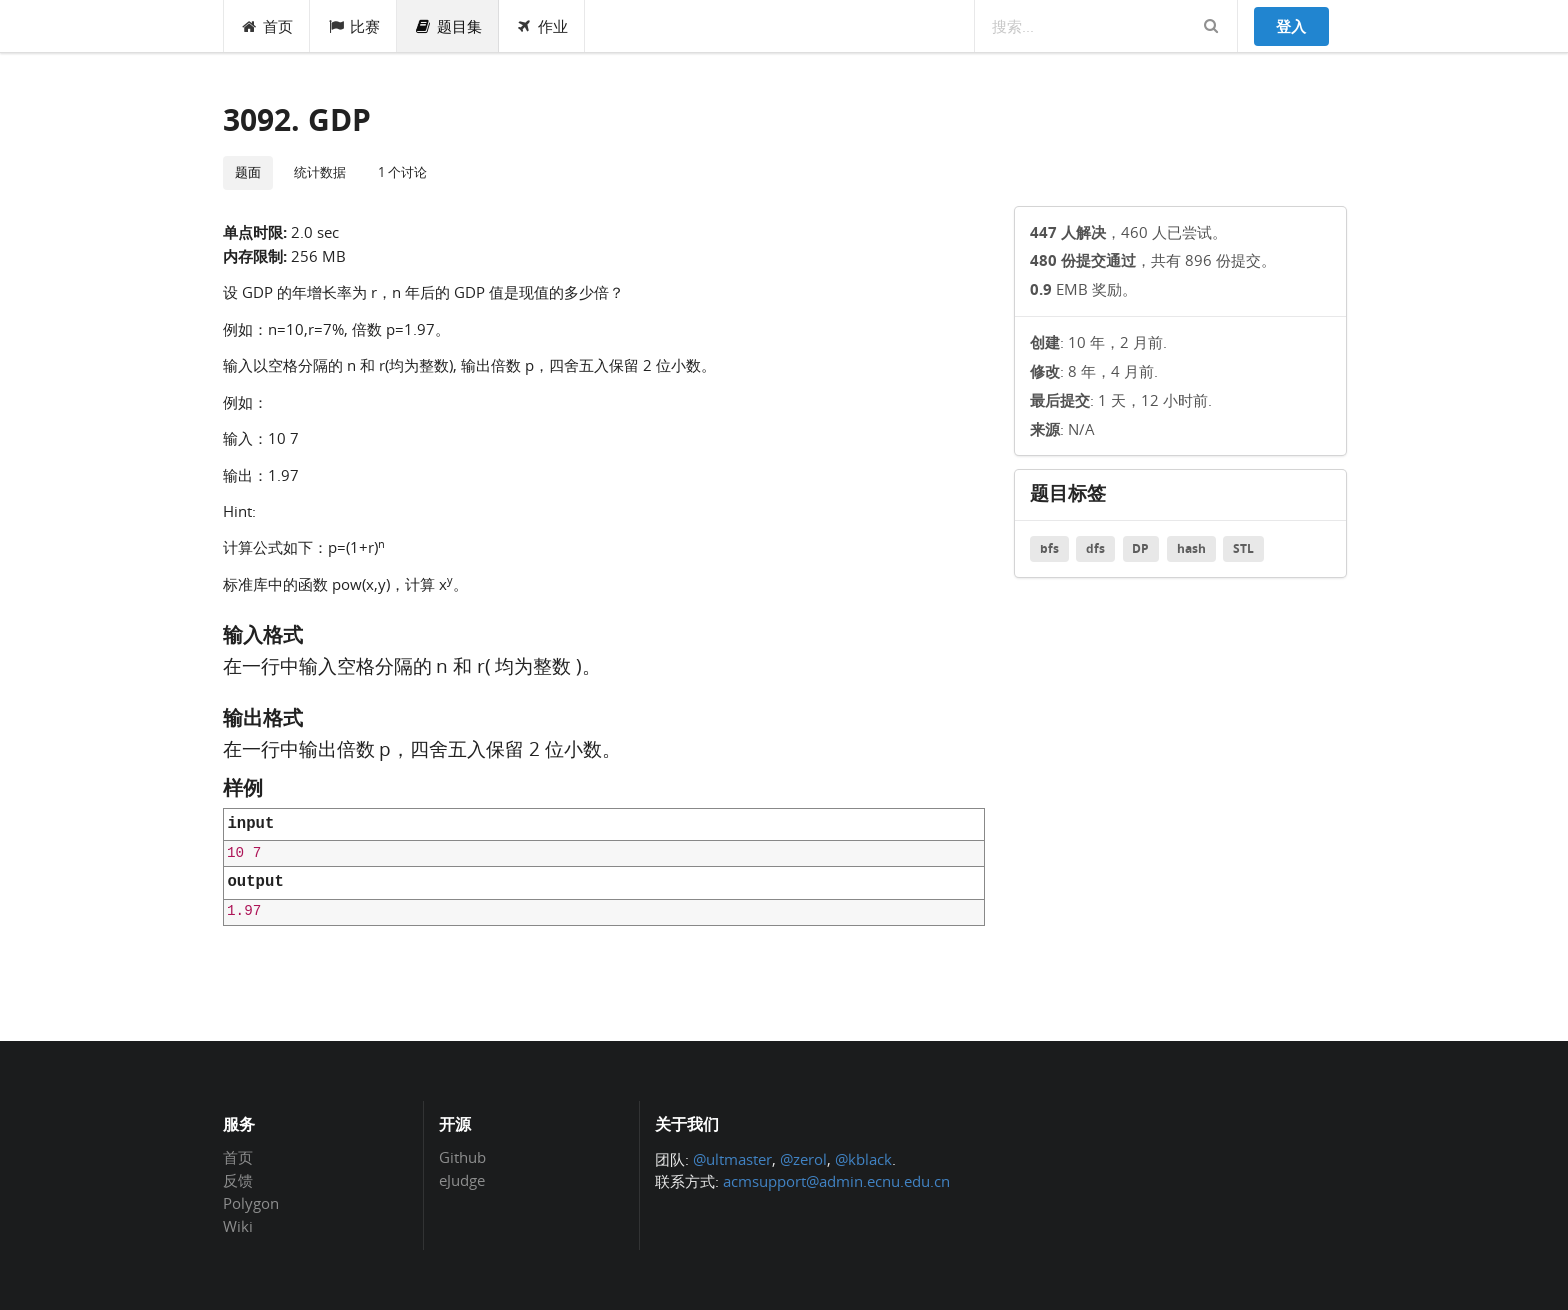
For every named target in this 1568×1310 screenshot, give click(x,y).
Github (462, 1158)
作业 (542, 26)
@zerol (803, 1159)
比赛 (353, 26)
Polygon (251, 1203)
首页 (267, 26)
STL (1243, 548)
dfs (1095, 548)
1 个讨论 (402, 172)
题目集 (448, 26)
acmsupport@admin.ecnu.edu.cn (836, 1181)
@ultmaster (732, 1159)
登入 (1291, 26)
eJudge (462, 1179)
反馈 (238, 1180)
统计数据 (320, 172)
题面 (248, 172)
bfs (1049, 548)
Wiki (238, 1225)
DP (1140, 548)
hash (1191, 548)
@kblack (863, 1159)
